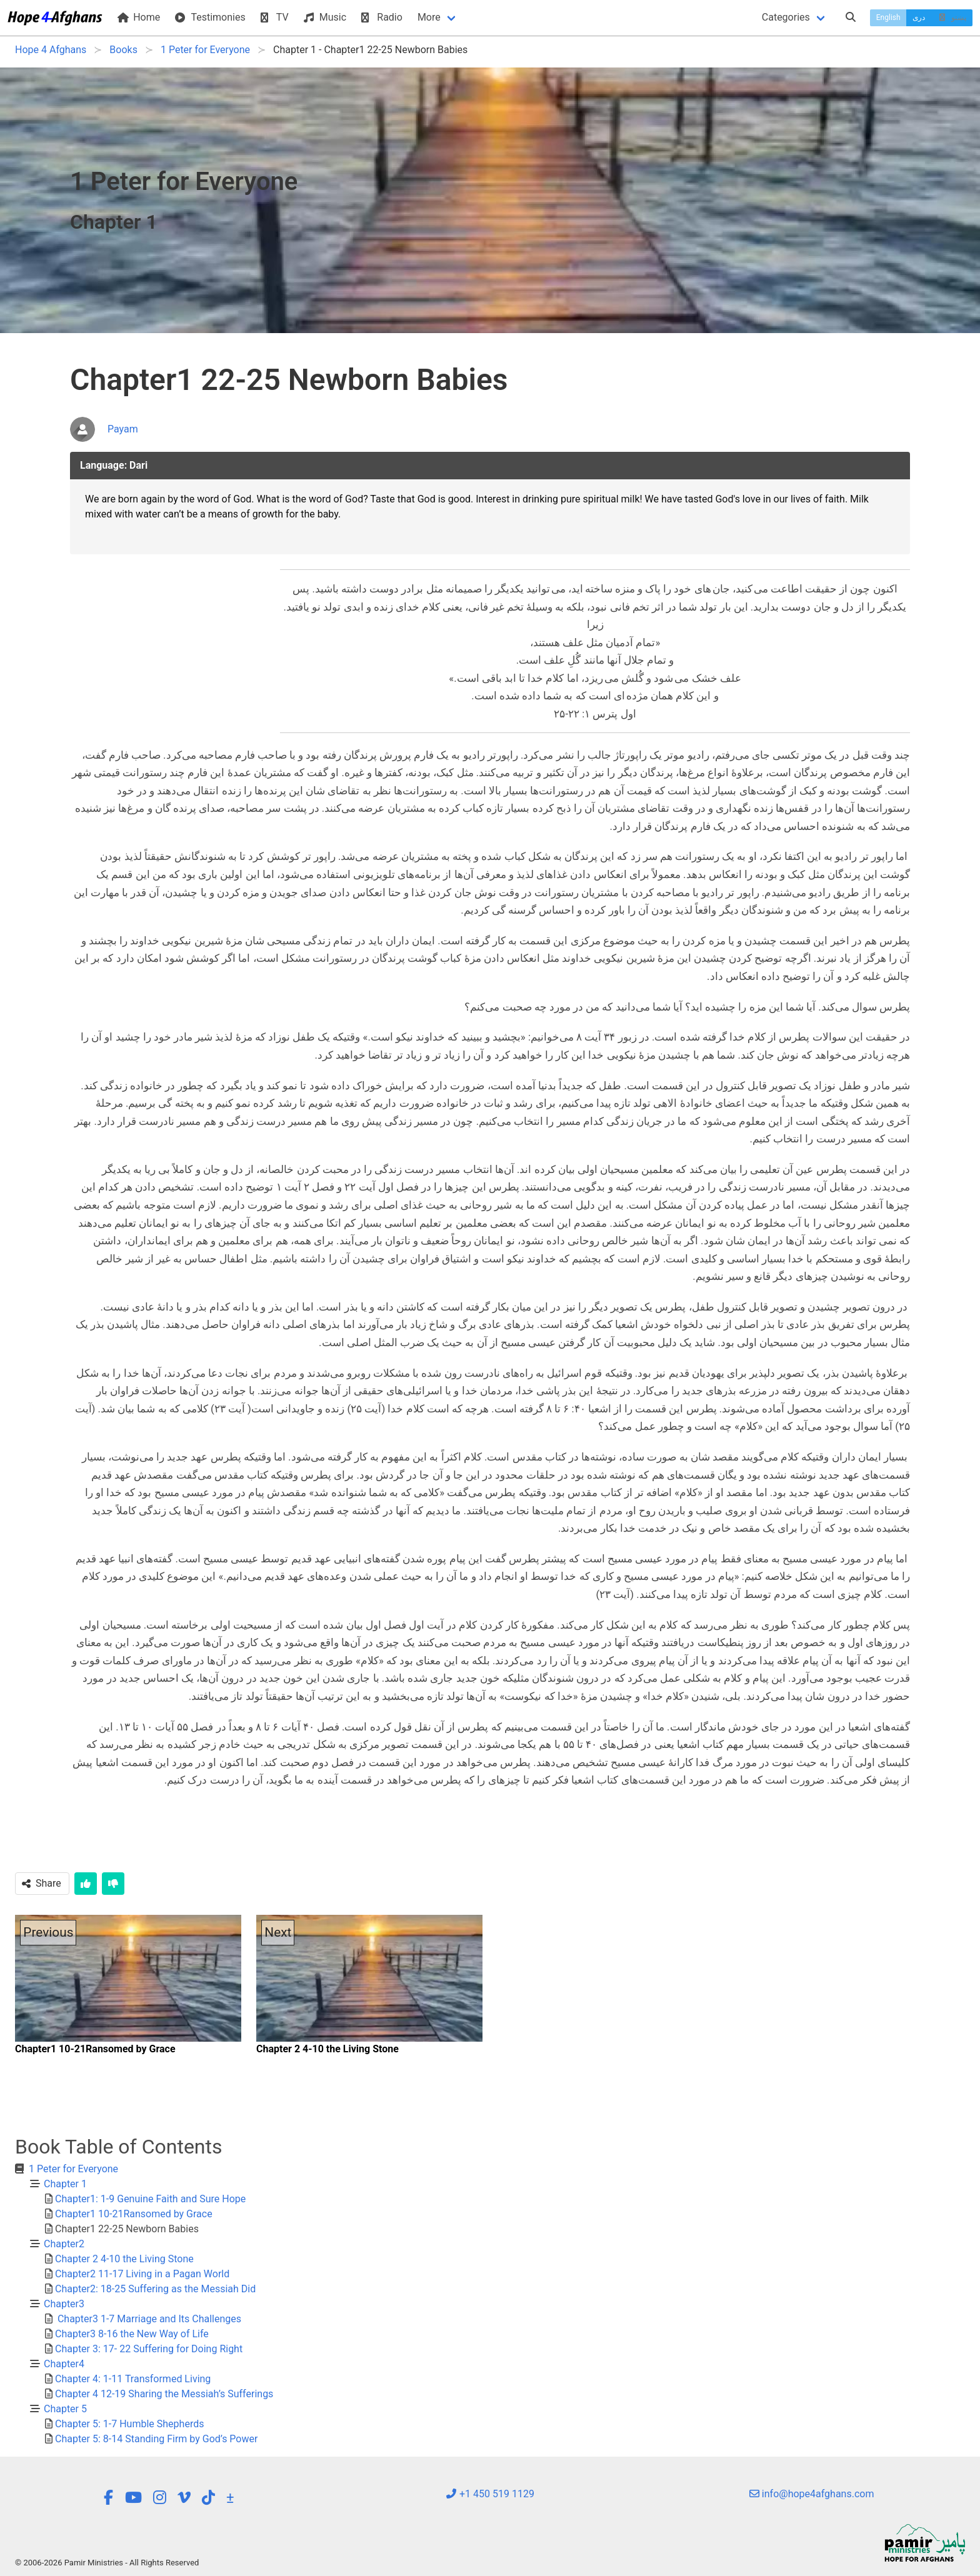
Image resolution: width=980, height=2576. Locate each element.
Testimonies (210, 17)
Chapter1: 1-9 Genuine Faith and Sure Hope (150, 2199)
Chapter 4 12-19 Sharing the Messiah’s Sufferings (164, 2394)
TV (275, 17)
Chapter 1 (65, 2184)
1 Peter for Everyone (73, 2169)
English (888, 17)
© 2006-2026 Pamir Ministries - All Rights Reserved (107, 2562)
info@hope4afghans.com (811, 2494)
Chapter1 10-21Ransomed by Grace (133, 2214)
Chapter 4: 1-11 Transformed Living (133, 2379)
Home (139, 17)
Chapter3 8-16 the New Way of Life (132, 2334)
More (429, 17)
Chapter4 (64, 2364)
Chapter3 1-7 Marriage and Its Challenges (148, 2319)
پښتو (951, 17)
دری (918, 17)
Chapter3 (64, 2304)
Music (325, 17)
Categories (786, 17)
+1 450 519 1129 (490, 2494)
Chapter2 (64, 2244)
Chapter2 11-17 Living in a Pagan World (142, 2274)
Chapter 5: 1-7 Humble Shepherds (129, 2424)
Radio (381, 17)
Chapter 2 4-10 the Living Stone (124, 2259)
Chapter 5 (65, 2409)
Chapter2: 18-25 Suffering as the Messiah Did (155, 2289)
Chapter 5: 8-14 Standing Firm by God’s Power (156, 2439)
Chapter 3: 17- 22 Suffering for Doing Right (148, 2349)
